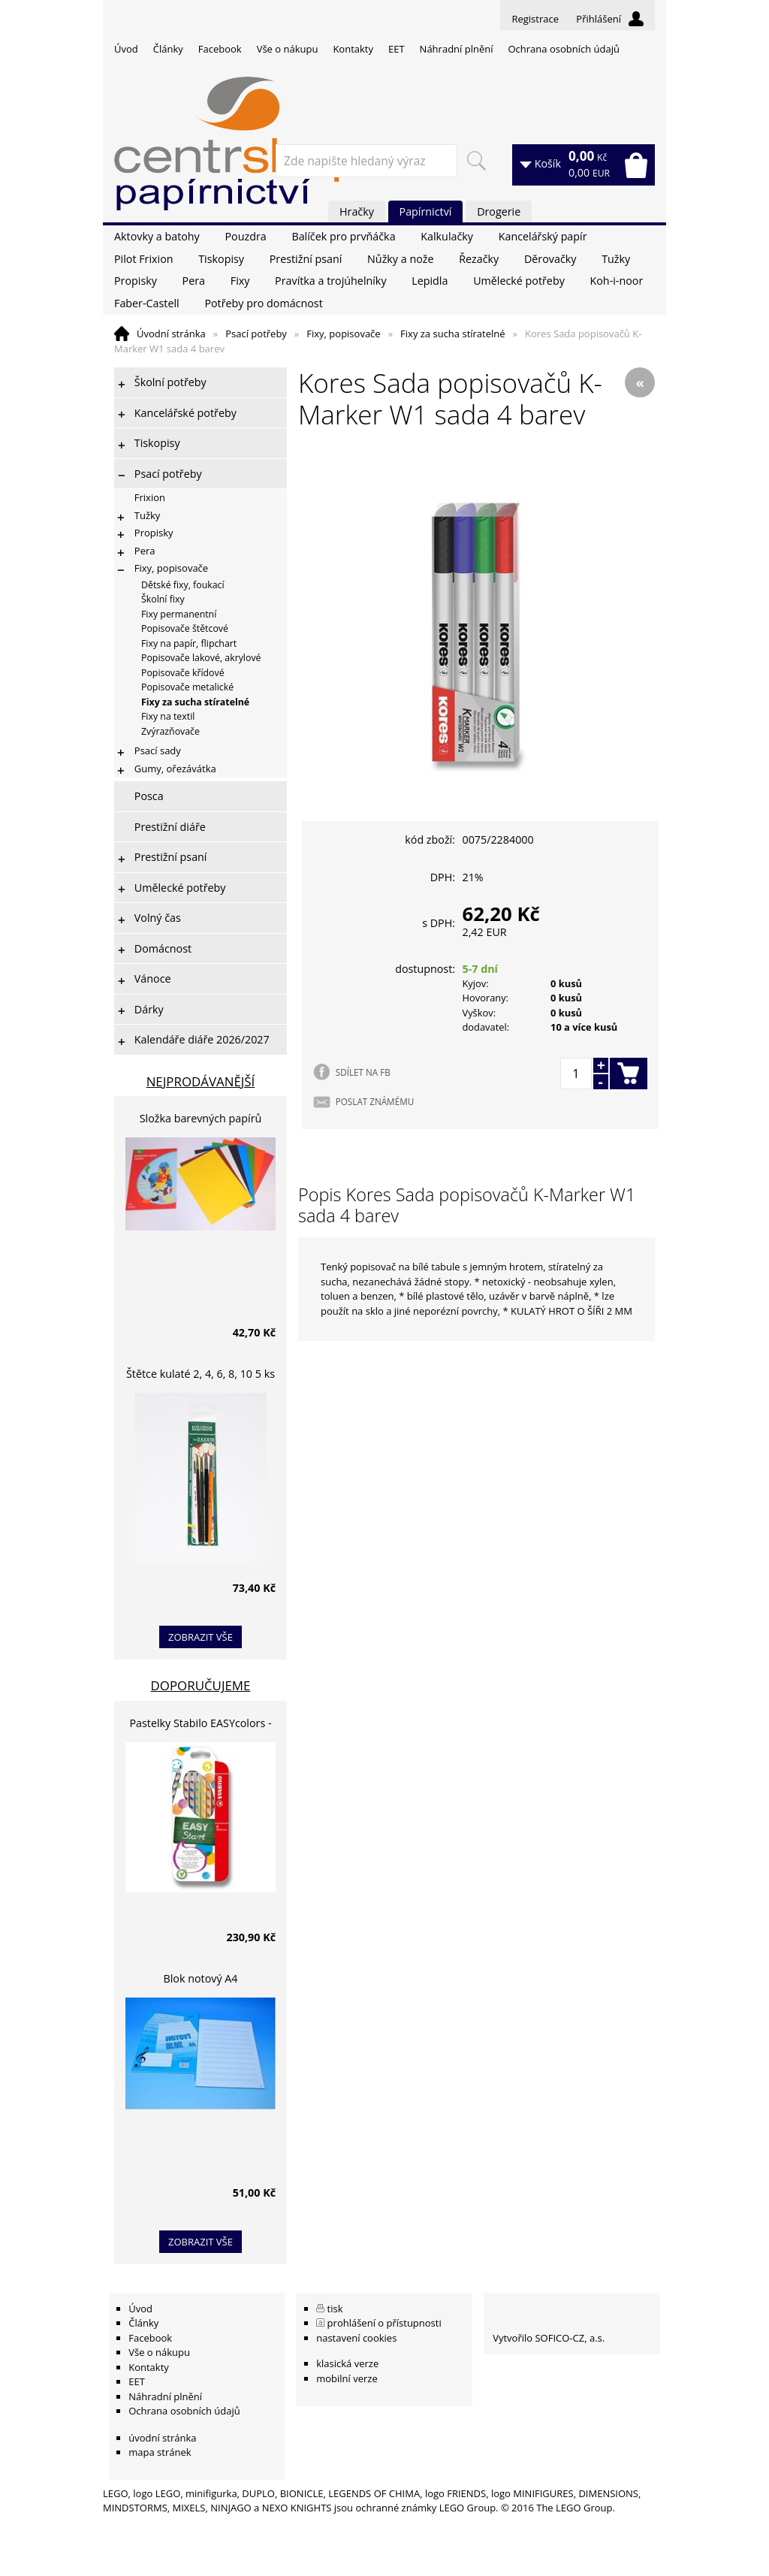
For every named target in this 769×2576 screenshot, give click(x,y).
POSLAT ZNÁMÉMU (375, 1101)
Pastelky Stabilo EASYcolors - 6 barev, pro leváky (200, 1725)
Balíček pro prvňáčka (343, 236)
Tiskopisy (221, 259)
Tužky (616, 259)
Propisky (135, 280)
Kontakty (353, 49)
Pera (193, 280)
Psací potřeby (256, 333)
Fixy (240, 280)
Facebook (220, 49)
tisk (335, 2308)
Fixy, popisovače (343, 333)
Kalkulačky (447, 236)
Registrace (535, 19)
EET (396, 49)
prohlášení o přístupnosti (384, 2323)
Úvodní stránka (171, 333)
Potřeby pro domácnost (263, 303)
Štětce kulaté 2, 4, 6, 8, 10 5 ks (200, 1374)
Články (168, 49)
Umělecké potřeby (519, 280)
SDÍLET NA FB (363, 1072)
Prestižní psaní (306, 259)
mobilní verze (347, 2378)
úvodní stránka (162, 2438)
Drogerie (498, 211)
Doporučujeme (201, 1685)
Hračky (356, 211)
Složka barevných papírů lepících (201, 1120)
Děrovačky (550, 259)
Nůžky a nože (400, 259)
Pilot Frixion (143, 259)
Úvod (126, 49)
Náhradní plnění (456, 49)
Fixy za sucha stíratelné (452, 333)
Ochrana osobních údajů (563, 49)
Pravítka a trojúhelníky (330, 280)
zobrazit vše (200, 1637)
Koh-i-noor (617, 280)
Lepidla (430, 280)
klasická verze (347, 2363)
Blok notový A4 (201, 1978)
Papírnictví (426, 211)
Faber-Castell (146, 303)
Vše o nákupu (287, 49)
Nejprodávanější (200, 1081)
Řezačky (479, 259)
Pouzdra (245, 236)
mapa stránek (159, 2452)
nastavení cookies (356, 2338)
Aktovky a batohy (157, 236)
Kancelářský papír (543, 236)
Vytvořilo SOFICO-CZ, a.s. (549, 2338)
